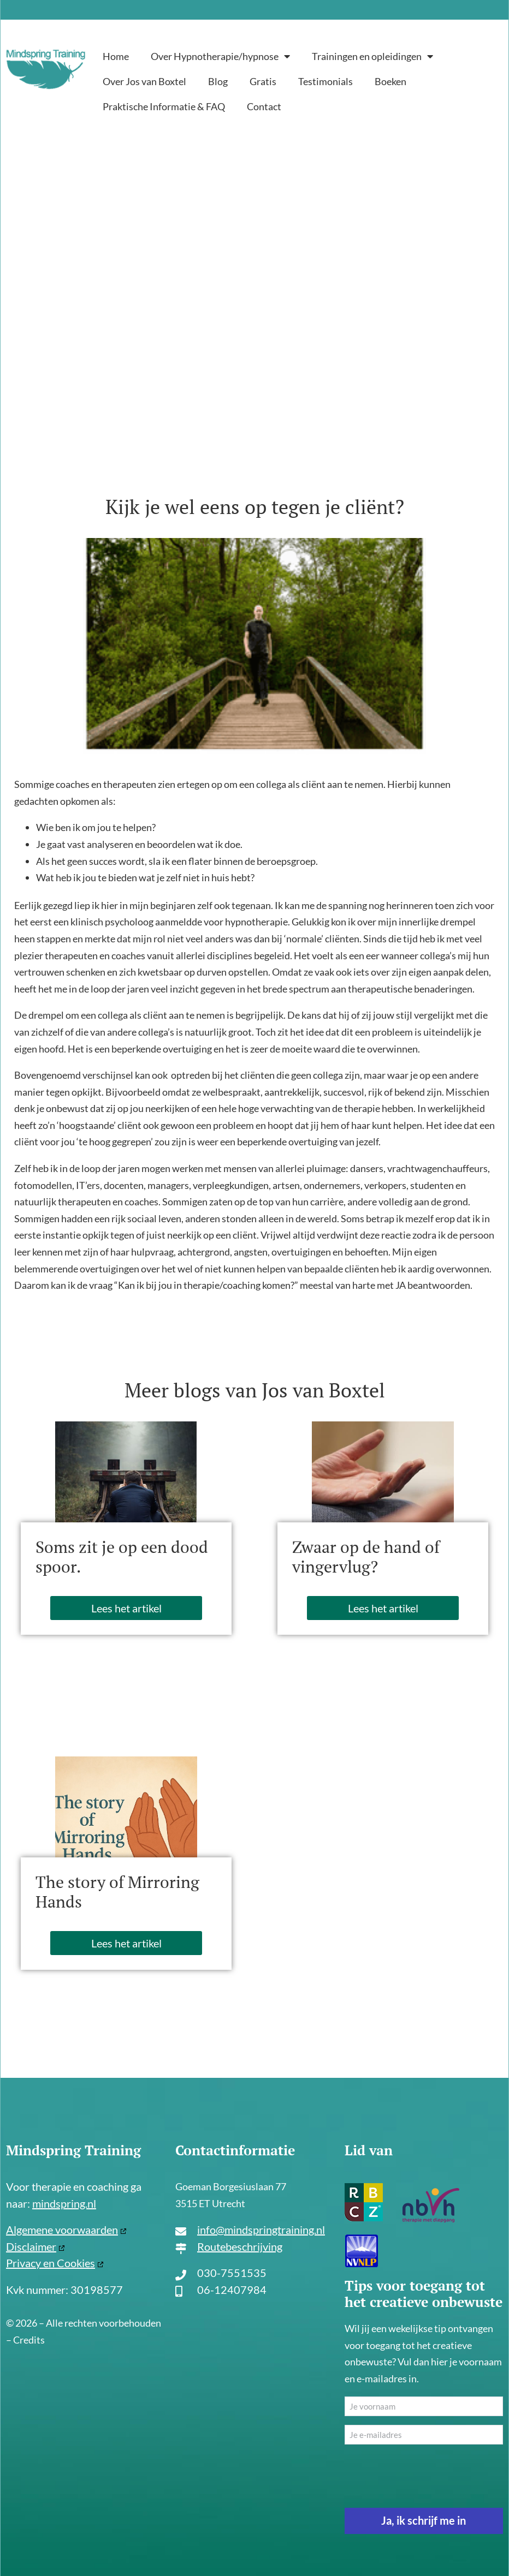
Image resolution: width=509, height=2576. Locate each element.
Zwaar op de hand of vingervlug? (366, 1556)
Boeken (390, 81)
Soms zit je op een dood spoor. (121, 1556)
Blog (218, 81)
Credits (29, 2340)
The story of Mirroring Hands (117, 1891)
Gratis (263, 81)
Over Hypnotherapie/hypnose (220, 56)
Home (116, 56)
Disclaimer (31, 2246)
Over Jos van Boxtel (144, 81)
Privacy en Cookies (50, 2262)
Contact (264, 106)
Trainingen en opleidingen (372, 56)
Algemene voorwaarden (62, 2229)
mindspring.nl (64, 2203)
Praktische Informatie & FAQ (164, 106)
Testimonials (325, 81)
